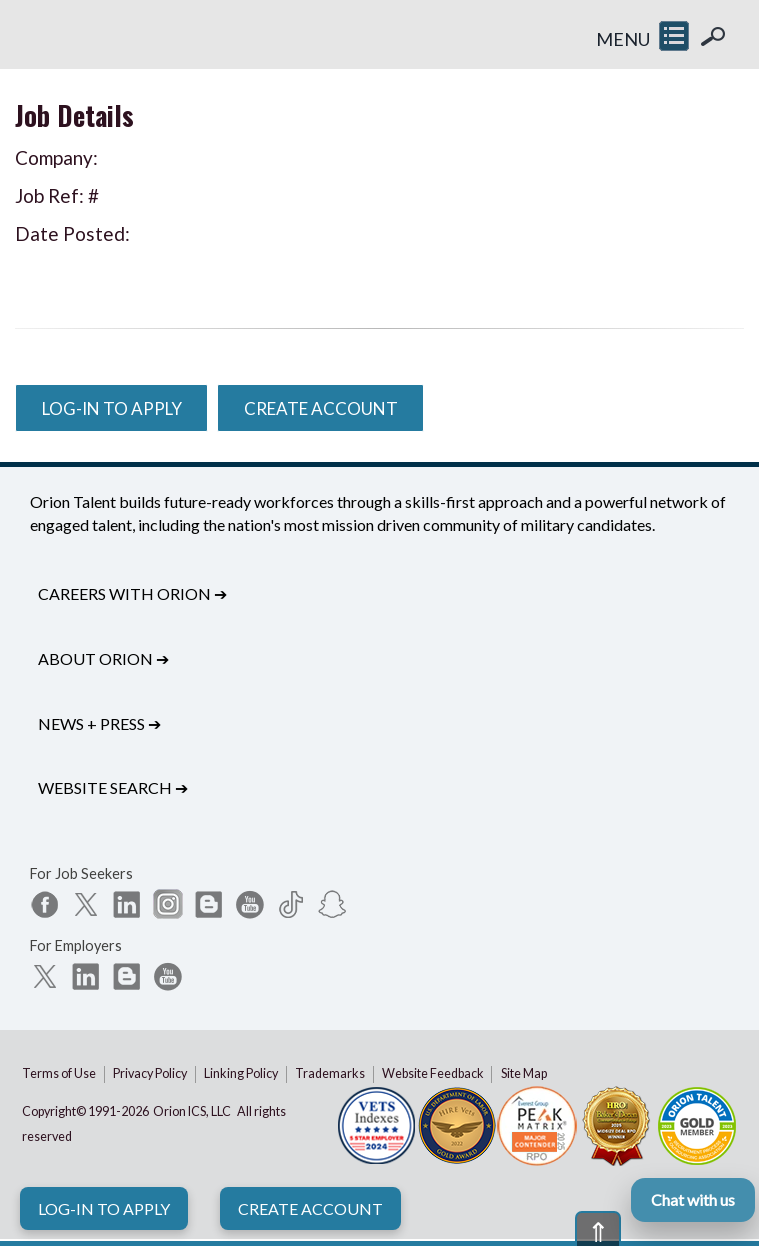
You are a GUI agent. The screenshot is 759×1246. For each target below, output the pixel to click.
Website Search (113, 787)
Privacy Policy (150, 1073)
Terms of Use (59, 1073)
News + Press (99, 723)
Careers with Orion (132, 593)
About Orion (103, 658)
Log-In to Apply (104, 1208)
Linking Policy (241, 1073)
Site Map (524, 1073)
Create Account (310, 1208)
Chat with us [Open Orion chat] (693, 1199)
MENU (623, 39)
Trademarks (330, 1073)
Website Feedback (433, 1073)
